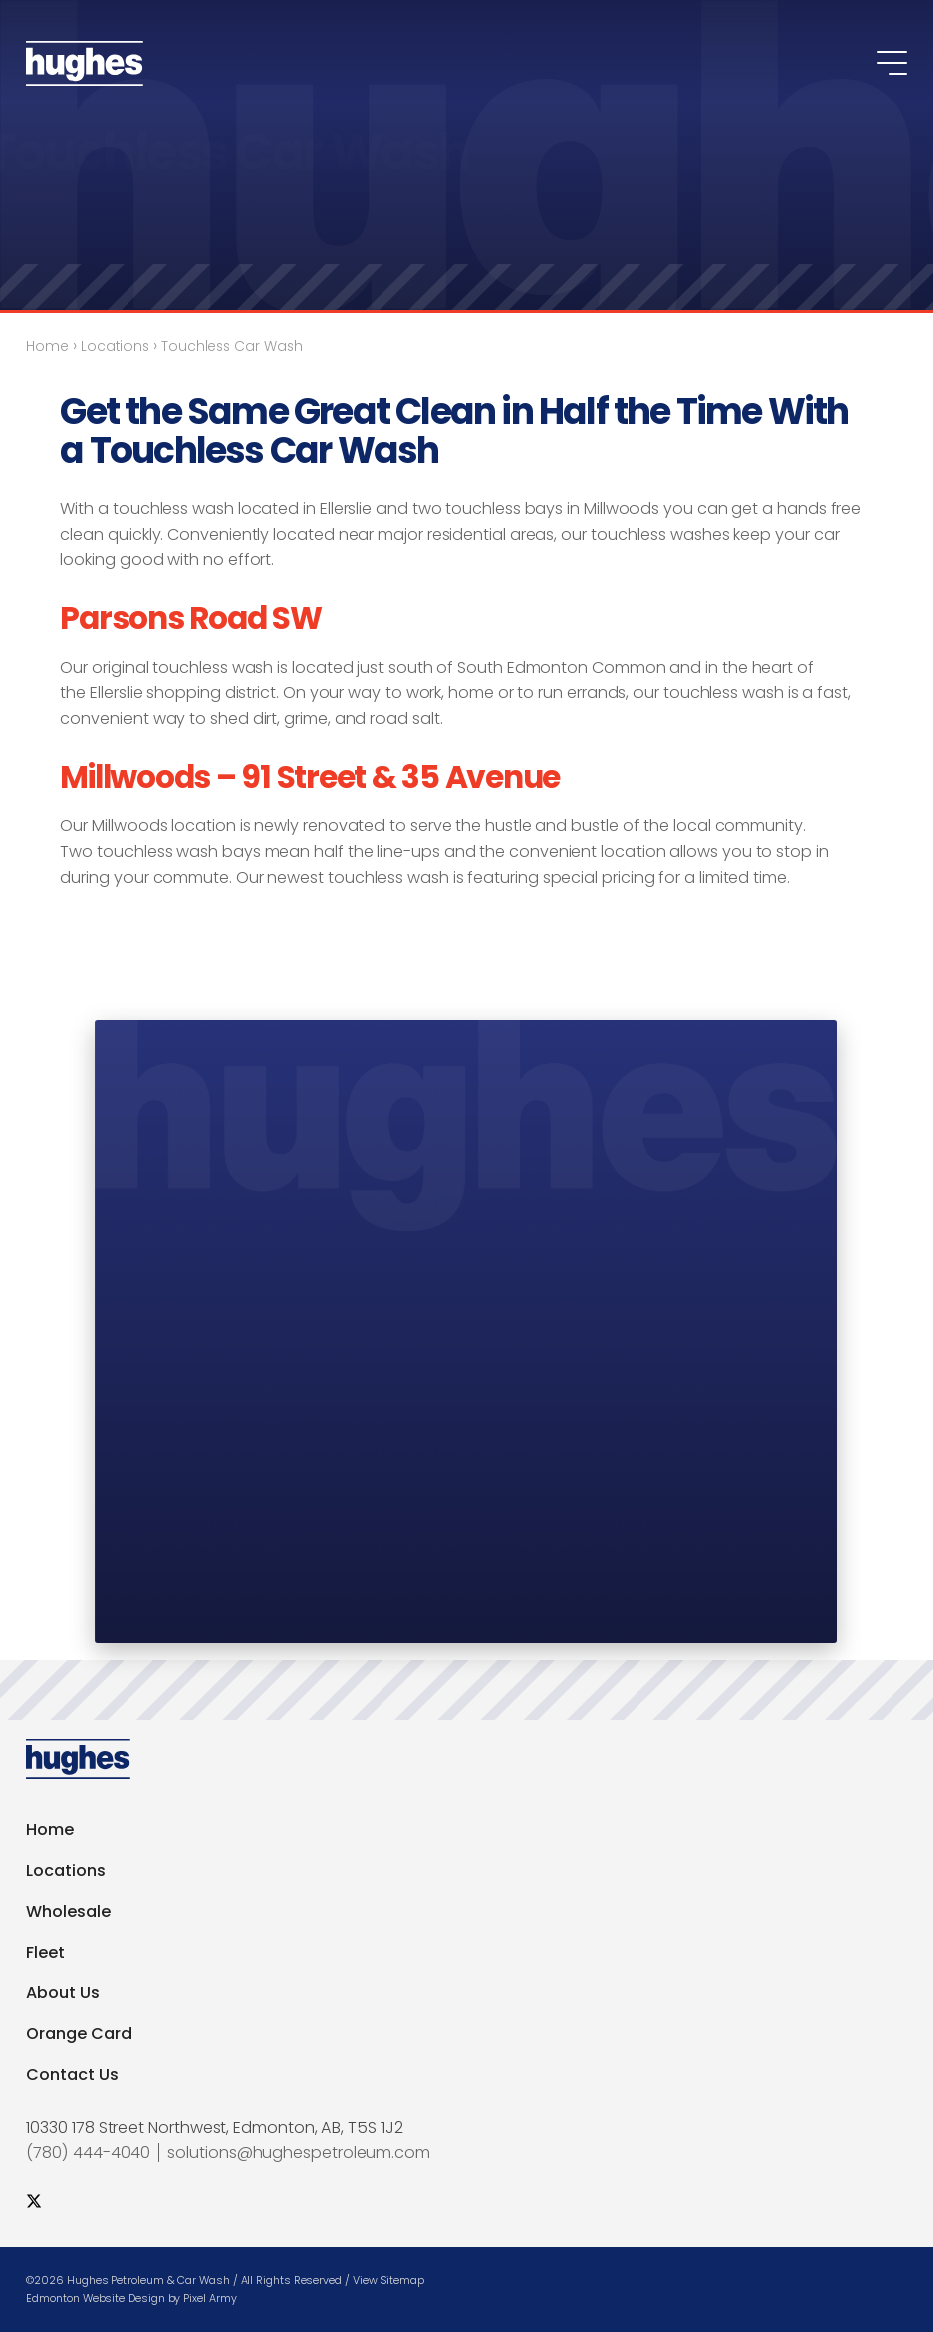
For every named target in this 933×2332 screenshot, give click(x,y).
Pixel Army (209, 2298)
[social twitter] (34, 2202)
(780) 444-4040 (88, 2152)
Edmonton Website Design (95, 2298)
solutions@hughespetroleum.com (298, 2152)
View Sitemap (388, 2280)
